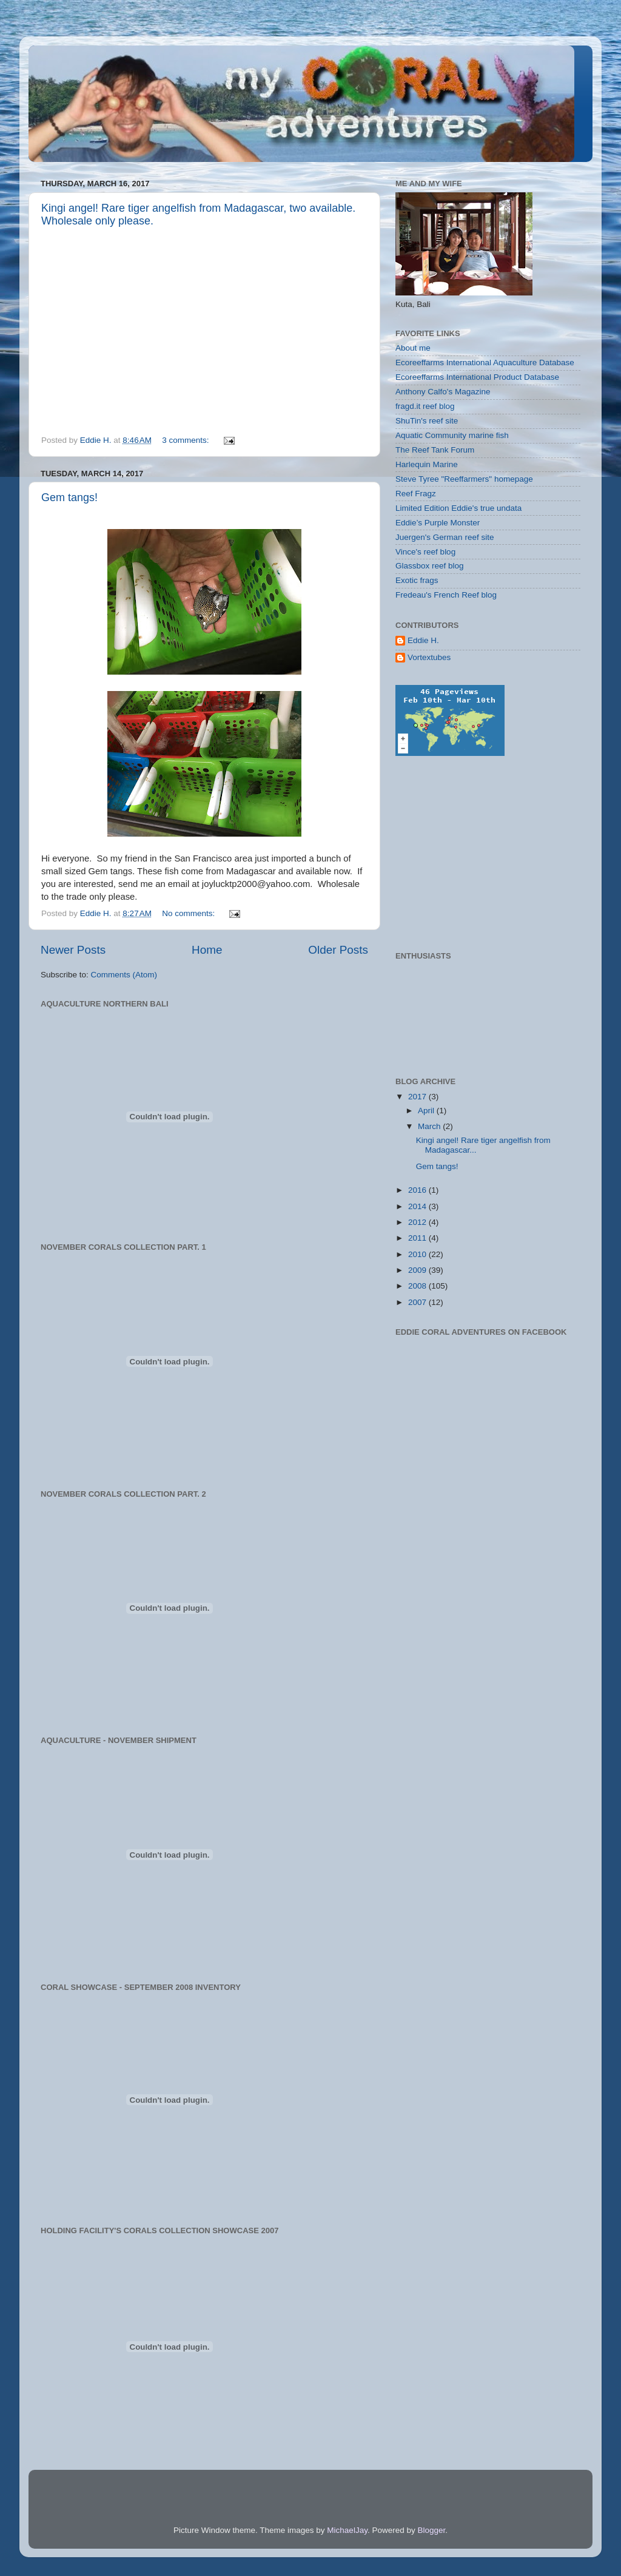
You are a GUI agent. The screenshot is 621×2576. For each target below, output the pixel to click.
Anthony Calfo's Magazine (442, 391)
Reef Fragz (415, 493)
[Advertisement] (486, 853)
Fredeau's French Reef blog (446, 594)
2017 (418, 1096)
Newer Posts (73, 949)
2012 (418, 1222)
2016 (418, 1190)
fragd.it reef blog (425, 406)
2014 (418, 1206)
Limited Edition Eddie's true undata (458, 508)
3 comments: (186, 440)
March (430, 1126)
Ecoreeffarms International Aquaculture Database (484, 362)
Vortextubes (429, 657)
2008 (418, 1285)
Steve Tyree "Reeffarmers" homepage (464, 479)
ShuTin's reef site (426, 420)
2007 (418, 1302)
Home (207, 949)
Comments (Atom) (124, 974)
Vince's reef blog (425, 551)
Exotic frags (416, 580)
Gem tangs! (69, 497)
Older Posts (338, 949)
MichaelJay (347, 2530)
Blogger (431, 2530)
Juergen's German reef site (444, 537)
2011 (418, 1237)
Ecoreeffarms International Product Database (477, 377)
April (427, 1110)
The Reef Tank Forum (434, 449)
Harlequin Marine (426, 464)
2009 (418, 1270)
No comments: (189, 913)
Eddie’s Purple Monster (437, 522)
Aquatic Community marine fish (452, 435)
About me (413, 347)
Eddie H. (423, 640)
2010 (418, 1254)
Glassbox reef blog (429, 565)
